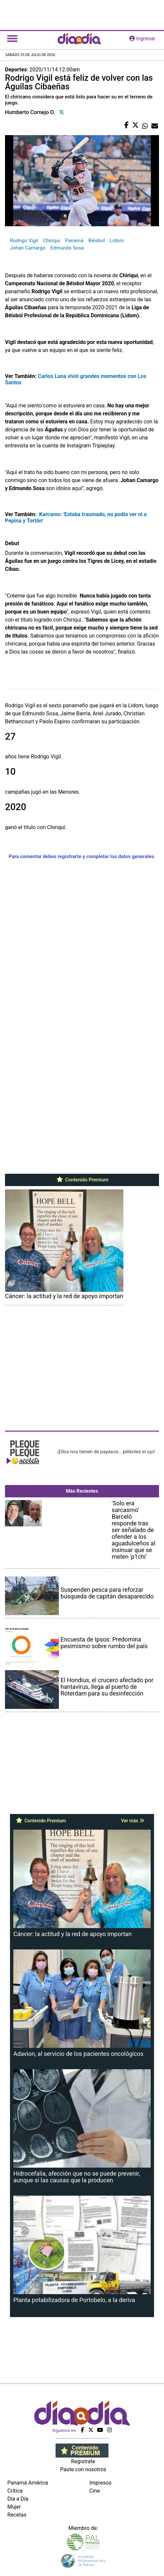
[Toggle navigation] (12, 38)
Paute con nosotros (83, 2469)
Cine (94, 2491)
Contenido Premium (82, 1180)
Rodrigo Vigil (24, 241)
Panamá (74, 241)
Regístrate (83, 2461)
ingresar (142, 38)
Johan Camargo (27, 248)
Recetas (16, 2515)
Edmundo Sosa (67, 248)
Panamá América (27, 2483)
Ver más (132, 1820)
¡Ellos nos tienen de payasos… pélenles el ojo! (106, 1452)
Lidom (117, 241)
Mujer (14, 2507)
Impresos (100, 2483)
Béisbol (96, 241)
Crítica (15, 2491)
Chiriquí (51, 241)
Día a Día (17, 2499)
